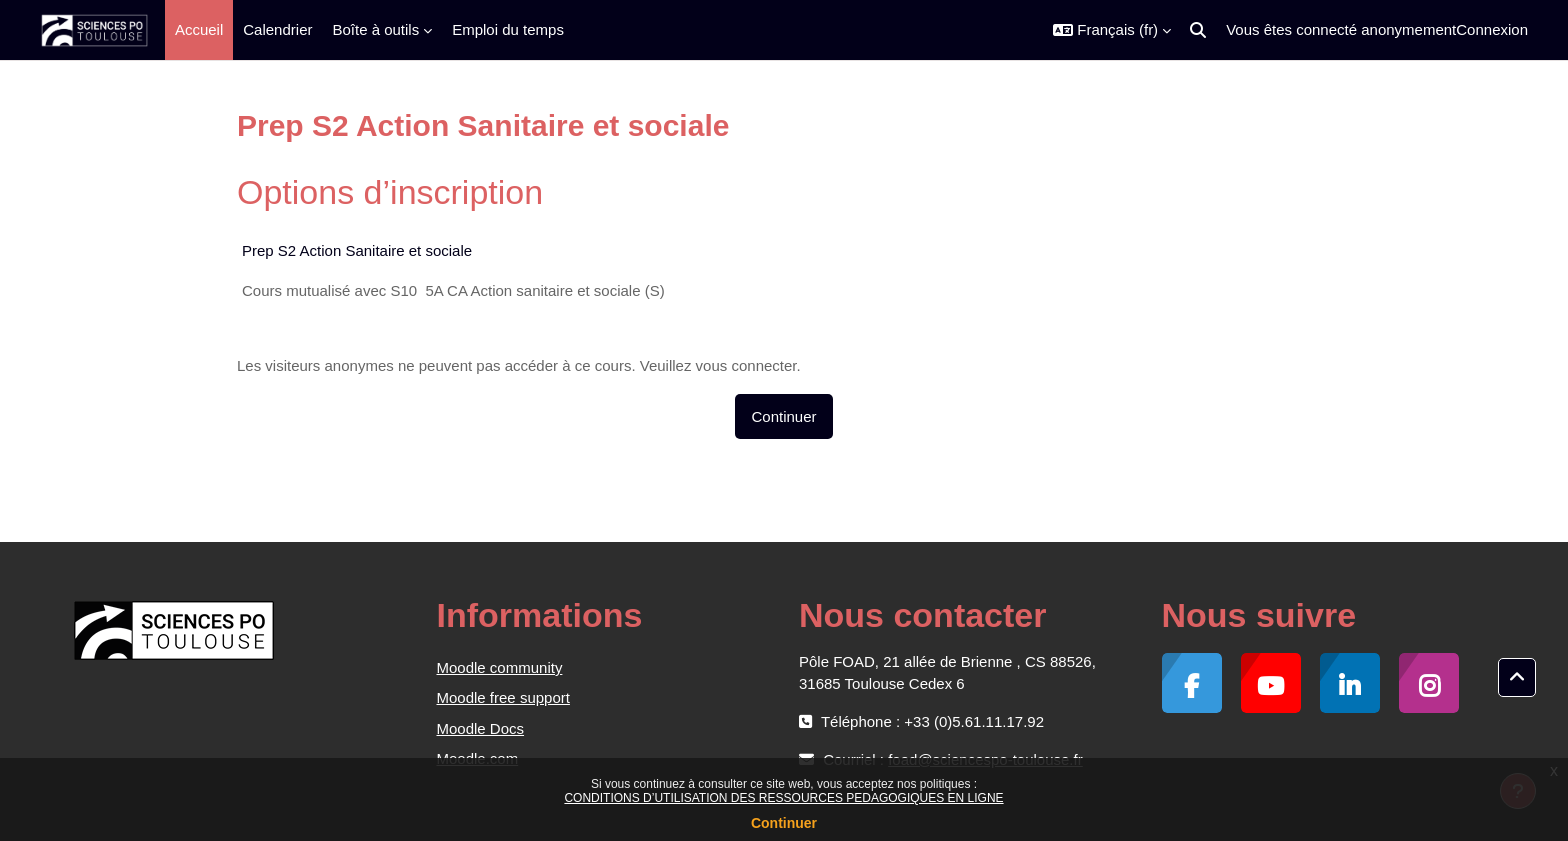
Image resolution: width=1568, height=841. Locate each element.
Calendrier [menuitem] (277, 29)
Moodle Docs (481, 728)
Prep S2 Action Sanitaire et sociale (357, 250)
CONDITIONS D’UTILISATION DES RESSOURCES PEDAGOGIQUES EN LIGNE (783, 798)
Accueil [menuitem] (199, 29)
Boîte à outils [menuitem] (375, 29)
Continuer (784, 823)
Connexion (1492, 29)
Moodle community (500, 667)
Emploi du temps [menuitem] (508, 29)
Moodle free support (503, 697)
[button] (1112, 30)
